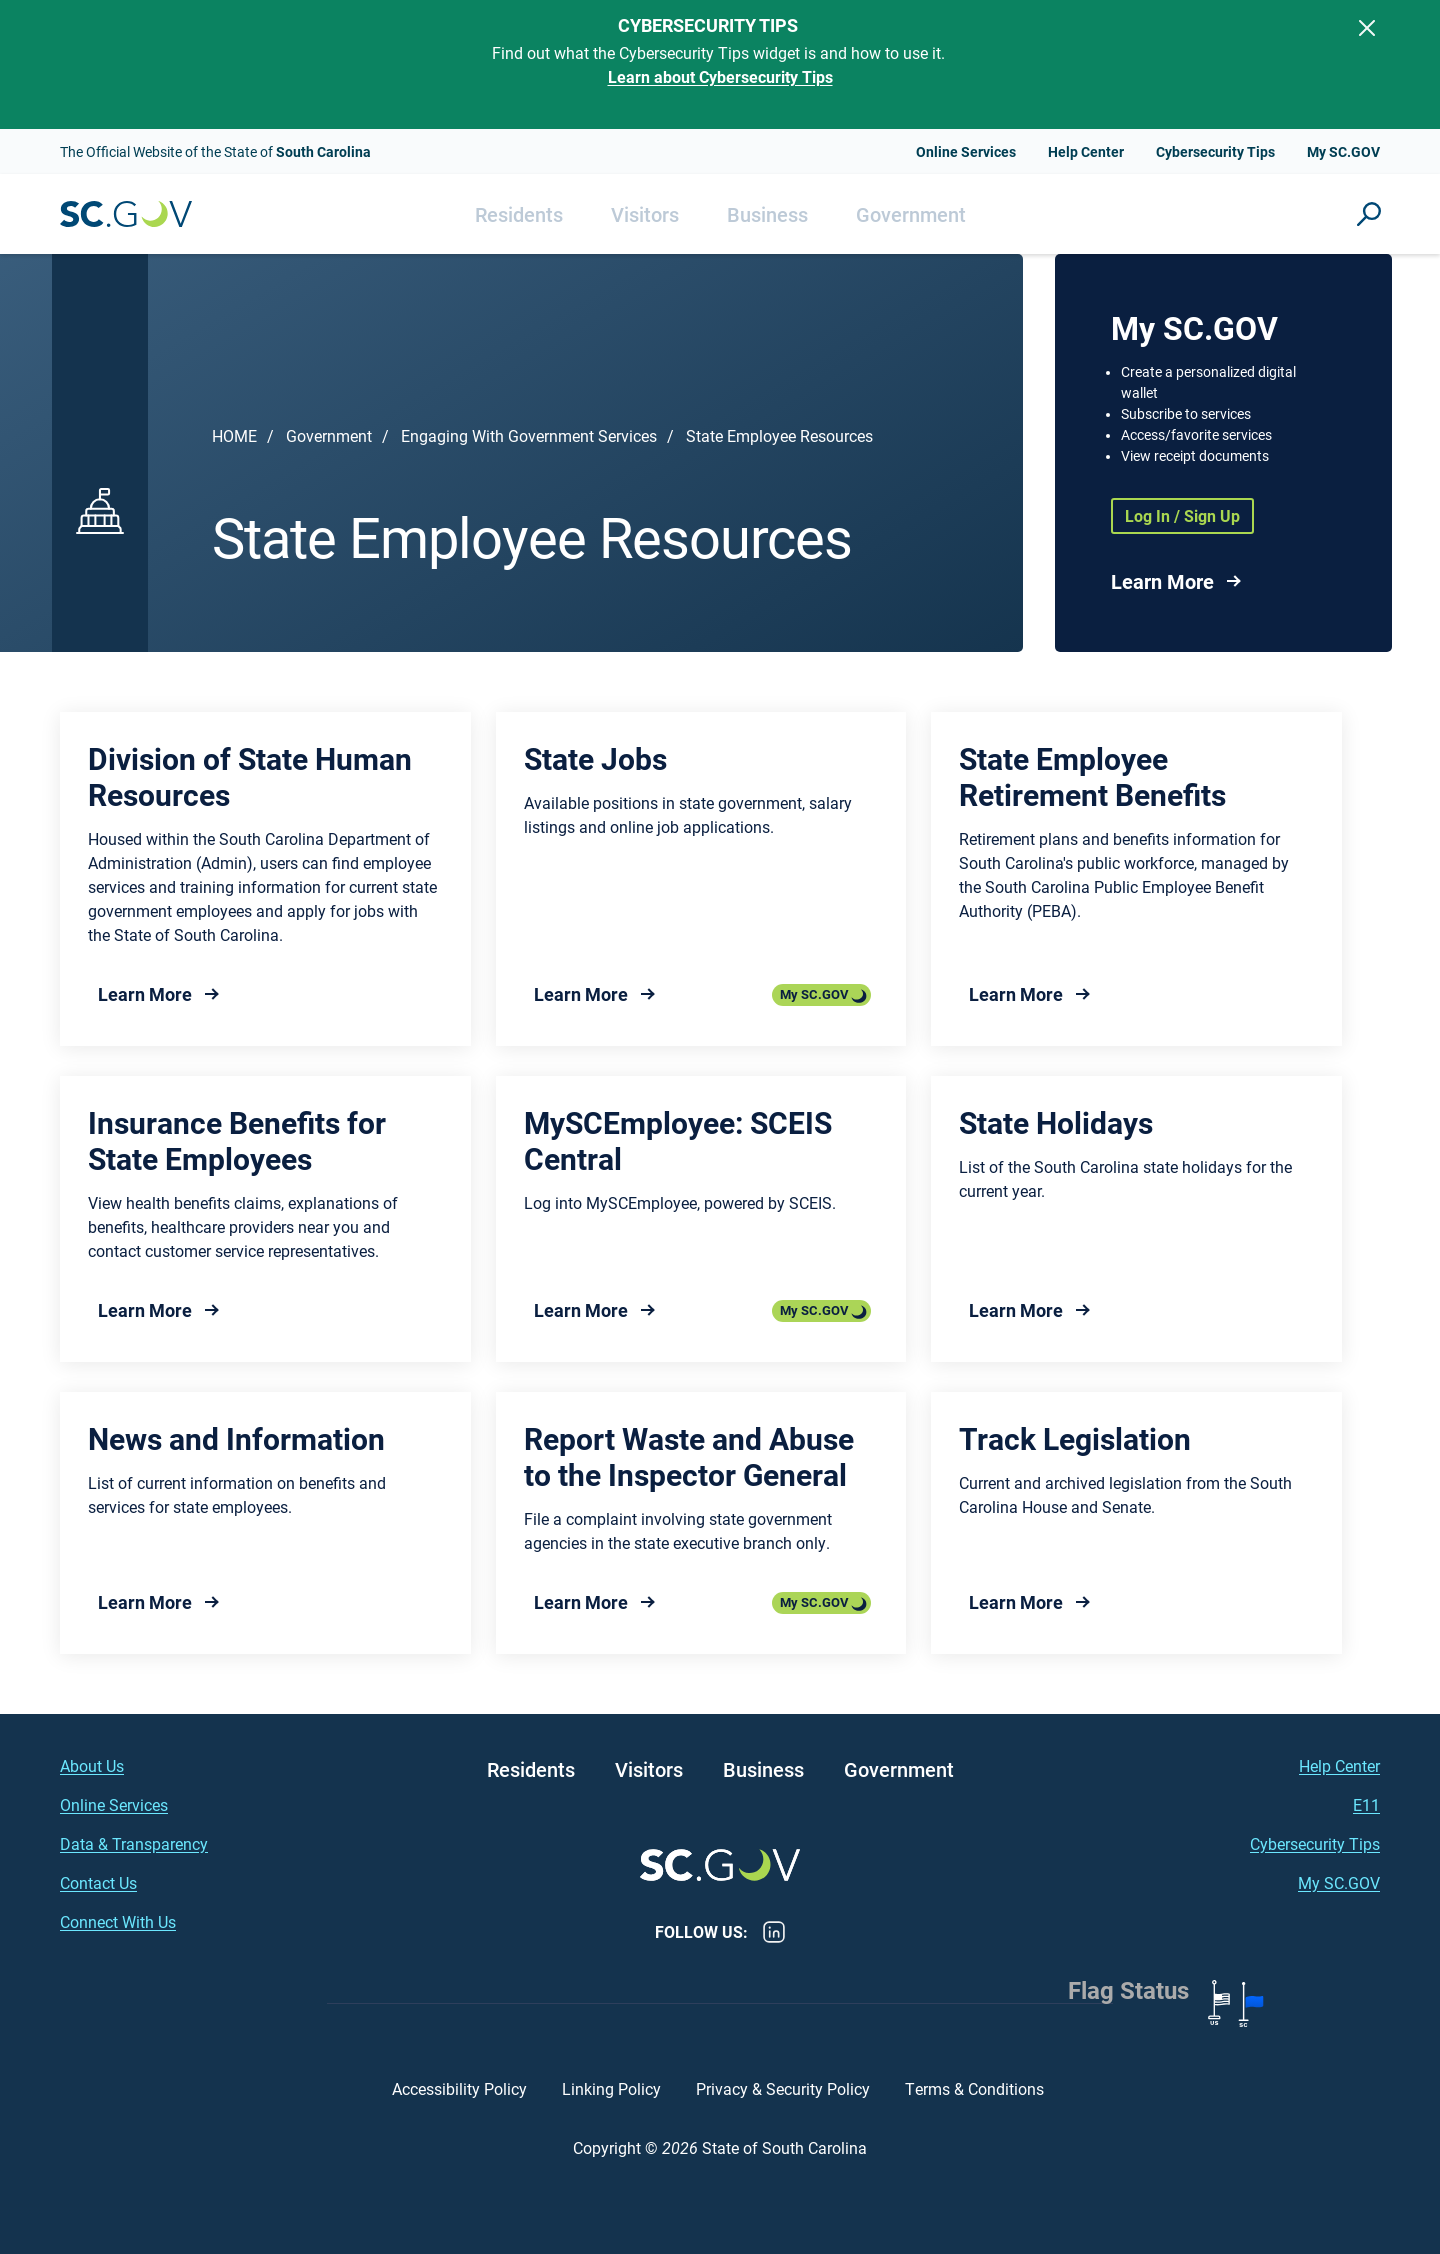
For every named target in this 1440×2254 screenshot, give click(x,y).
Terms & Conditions (976, 2088)
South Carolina (126, 214)
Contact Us (98, 1882)
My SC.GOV (1343, 151)
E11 (1366, 1804)
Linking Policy (611, 2088)
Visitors (645, 214)
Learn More (1162, 581)
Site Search (1369, 214)
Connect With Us (118, 1921)
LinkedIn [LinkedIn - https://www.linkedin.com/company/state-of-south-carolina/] (774, 1932)
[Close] (1367, 28)
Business (767, 214)
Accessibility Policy (459, 2088)
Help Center (1086, 151)
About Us (92, 1765)
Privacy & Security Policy (783, 2088)
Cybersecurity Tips (1215, 151)
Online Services (966, 151)
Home (234, 435)
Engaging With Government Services (529, 435)
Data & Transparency (134, 1843)
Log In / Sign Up (1182, 515)
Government (911, 214)
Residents (519, 214)
